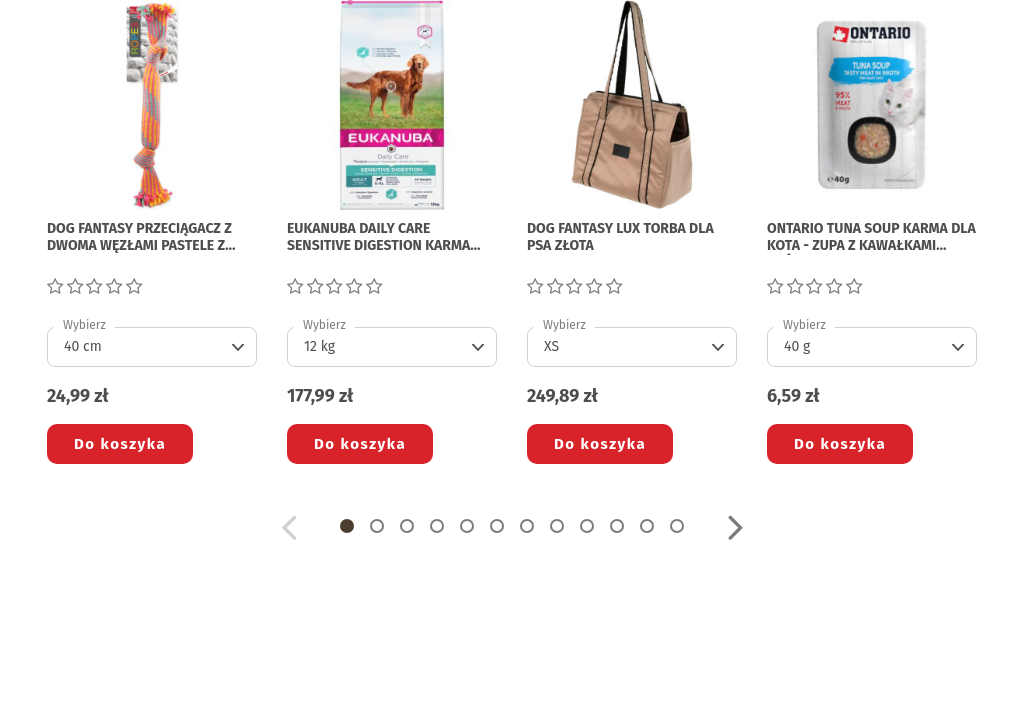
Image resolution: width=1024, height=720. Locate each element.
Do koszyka (120, 444)
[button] (347, 526)
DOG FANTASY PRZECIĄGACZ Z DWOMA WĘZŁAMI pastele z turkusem (139, 238)
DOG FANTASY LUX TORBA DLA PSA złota (620, 237)
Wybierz (84, 325)
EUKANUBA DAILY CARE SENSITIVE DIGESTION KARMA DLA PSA (378, 238)
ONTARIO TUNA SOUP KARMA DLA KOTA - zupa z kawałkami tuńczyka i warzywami (871, 238)
